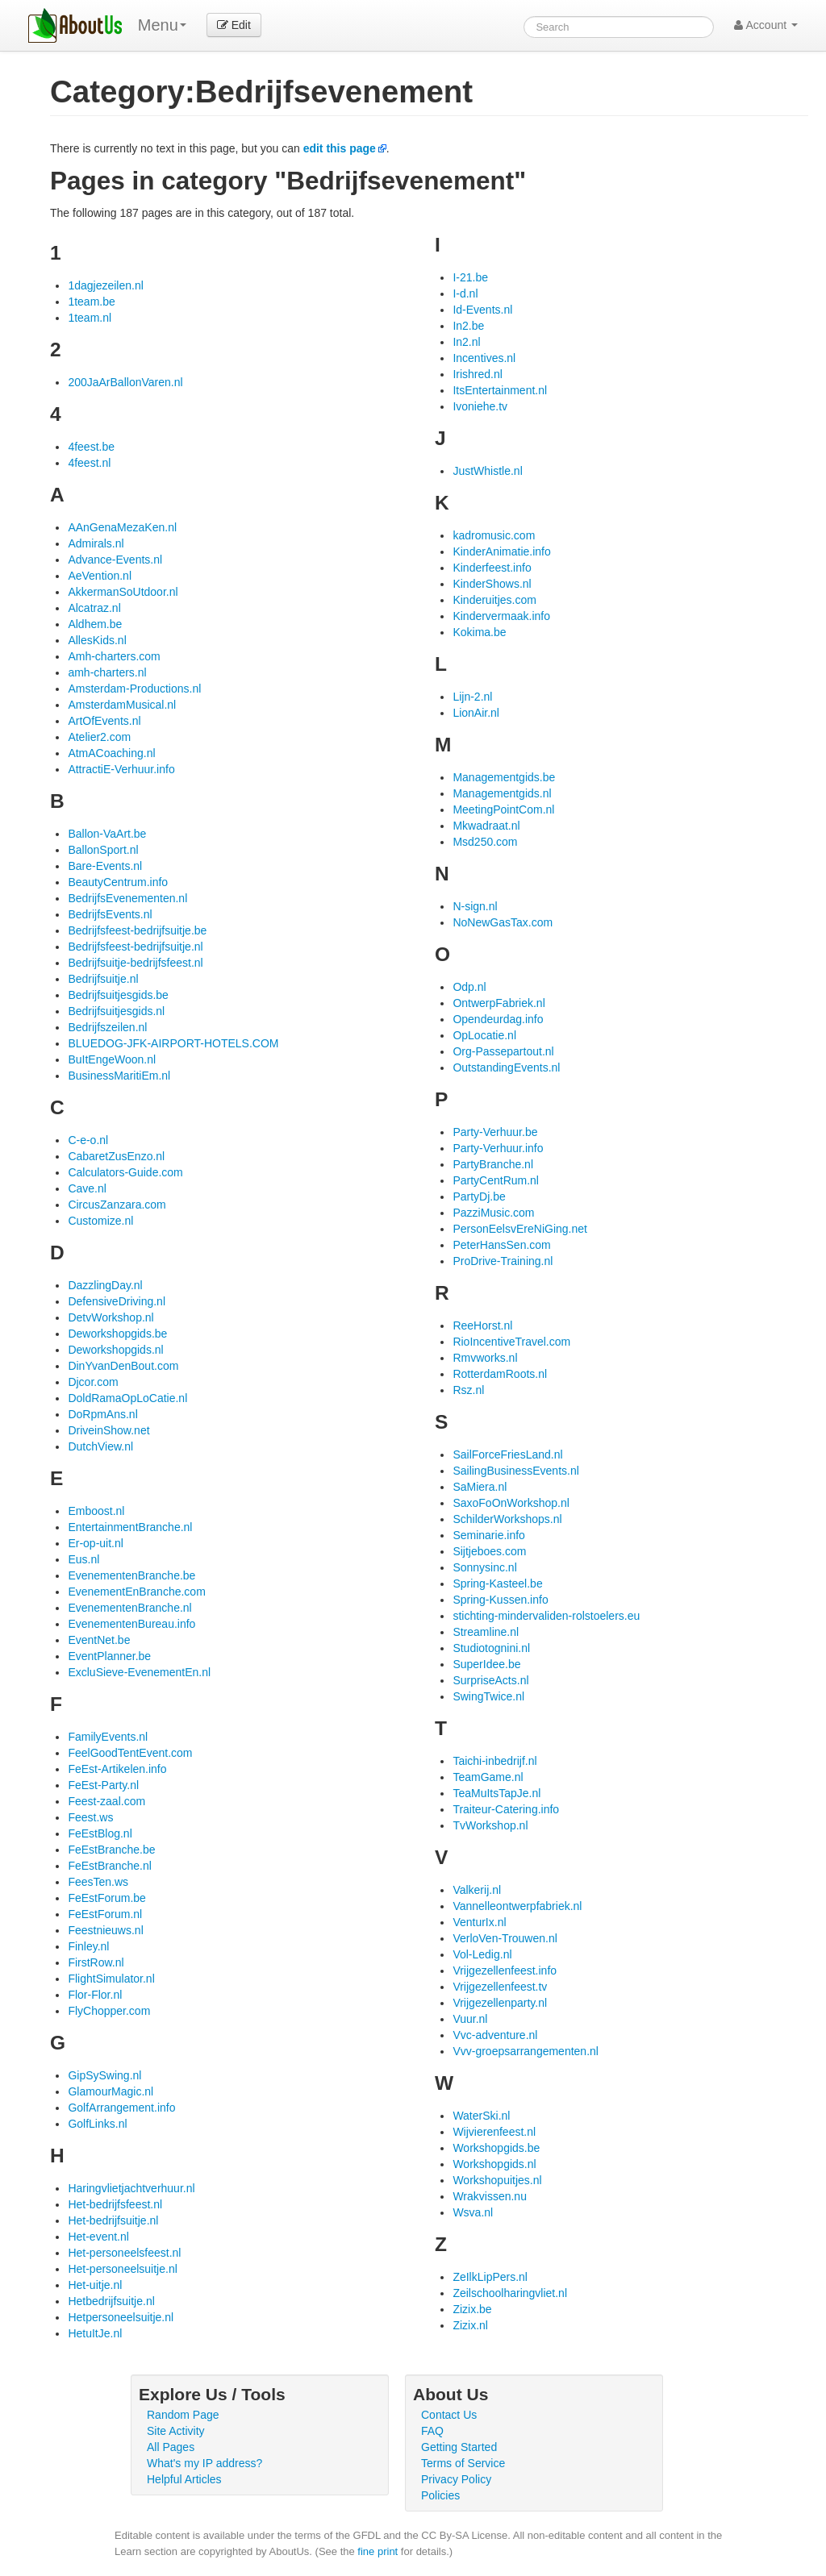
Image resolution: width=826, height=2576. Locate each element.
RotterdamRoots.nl (500, 1373)
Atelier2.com (99, 736)
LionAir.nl (476, 712)
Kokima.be (479, 632)
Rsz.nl (468, 1390)
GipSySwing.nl (104, 2075)
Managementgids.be (504, 777)
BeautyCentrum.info (118, 882)
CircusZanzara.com (116, 1204)
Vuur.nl (470, 2018)
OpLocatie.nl (484, 1035)
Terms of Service (463, 2463)
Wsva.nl (473, 2212)
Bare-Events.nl (105, 865)
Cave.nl (87, 1188)
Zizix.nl (470, 2325)
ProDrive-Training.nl (503, 1261)
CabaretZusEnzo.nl (116, 1156)
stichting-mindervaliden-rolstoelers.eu (546, 1615)
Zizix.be (472, 2309)
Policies (440, 2495)
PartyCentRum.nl (496, 1180)
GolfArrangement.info (121, 2107)
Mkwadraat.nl (486, 825)
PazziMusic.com (493, 1212)
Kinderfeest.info (492, 567)
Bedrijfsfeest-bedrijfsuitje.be (137, 930)
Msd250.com (485, 841)
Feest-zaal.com (106, 1801)
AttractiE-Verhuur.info (121, 769)
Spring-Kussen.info (500, 1599)
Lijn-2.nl (472, 696)
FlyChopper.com (109, 2010)
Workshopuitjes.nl (497, 2180)
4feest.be (91, 446)
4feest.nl (89, 462)
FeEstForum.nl (105, 1914)
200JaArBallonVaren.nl (125, 382)
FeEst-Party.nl (103, 1785)
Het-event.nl (98, 2236)
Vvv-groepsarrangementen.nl (526, 2051)
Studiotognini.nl (491, 1648)
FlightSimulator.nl (111, 1978)
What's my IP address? (204, 2463)
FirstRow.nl (95, 1962)
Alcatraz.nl (94, 607)
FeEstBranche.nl (110, 1865)
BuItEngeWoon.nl (112, 1059)
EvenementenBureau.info (131, 1623)
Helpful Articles (184, 2479)
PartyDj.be (479, 1196)
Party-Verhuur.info (498, 1148)
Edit (234, 25)
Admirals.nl (95, 543)
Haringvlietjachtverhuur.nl (131, 2188)
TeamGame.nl (488, 1777)
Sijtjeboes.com (489, 1551)
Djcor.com (93, 1381)
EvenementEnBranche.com (136, 1591)
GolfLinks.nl (97, 2123)
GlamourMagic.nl (110, 2091)
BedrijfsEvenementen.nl (127, 898)
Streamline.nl (486, 1631)
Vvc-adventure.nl (495, 2035)
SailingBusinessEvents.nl (515, 1470)
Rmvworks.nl (485, 1357)
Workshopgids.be (496, 2147)
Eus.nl (83, 1559)
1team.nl (89, 317)
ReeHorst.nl (482, 1325)
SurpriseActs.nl (490, 1680)
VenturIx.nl (479, 1922)
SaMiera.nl (480, 1486)
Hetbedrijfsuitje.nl (111, 2301)
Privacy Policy (456, 2479)
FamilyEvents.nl (108, 1736)
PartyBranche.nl (493, 1164)
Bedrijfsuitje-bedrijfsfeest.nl (135, 962)
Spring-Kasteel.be (497, 1583)
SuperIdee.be (486, 1664)
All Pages (170, 2447)
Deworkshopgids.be (117, 1333)
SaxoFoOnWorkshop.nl (511, 1502)
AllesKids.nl (97, 640)
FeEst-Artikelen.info (117, 1768)
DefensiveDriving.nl (116, 1301)
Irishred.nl (477, 374)
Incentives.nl (484, 358)
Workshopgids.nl (494, 2164)
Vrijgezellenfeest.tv (500, 1986)
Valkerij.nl (477, 1889)
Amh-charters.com (114, 656)
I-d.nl (465, 293)
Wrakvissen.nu (490, 2196)
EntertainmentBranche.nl (130, 1527)
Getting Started (459, 2447)
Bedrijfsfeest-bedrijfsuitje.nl (135, 946)
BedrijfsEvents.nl (110, 914)
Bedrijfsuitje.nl (103, 978)
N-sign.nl (475, 906)
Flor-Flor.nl (95, 1994)
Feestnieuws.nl (105, 1930)
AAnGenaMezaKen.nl (122, 527)
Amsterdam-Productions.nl (134, 688)
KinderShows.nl (492, 583)
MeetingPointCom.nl (503, 809)
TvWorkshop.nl (490, 1825)
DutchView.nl (100, 1446)
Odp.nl (469, 986)
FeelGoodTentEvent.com (130, 1752)
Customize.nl (100, 1220)
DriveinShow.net (108, 1430)
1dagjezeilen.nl (105, 285)
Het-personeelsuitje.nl (122, 2268)
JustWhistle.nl (487, 470)
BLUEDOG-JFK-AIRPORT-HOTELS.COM (173, 1043)
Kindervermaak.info (501, 616)
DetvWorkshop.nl (110, 1317)
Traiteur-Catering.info (506, 1809)
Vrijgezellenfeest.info (505, 1970)
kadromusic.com (494, 535)
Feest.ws (90, 1817)
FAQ (432, 2430)
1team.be (91, 301)
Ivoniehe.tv (480, 406)
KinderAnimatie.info (501, 551)
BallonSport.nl (103, 849)
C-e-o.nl (88, 1140)
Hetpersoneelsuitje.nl (120, 2317)
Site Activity (176, 2430)
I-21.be (470, 277)
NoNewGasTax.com (503, 922)
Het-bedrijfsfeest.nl (115, 2204)
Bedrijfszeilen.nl (107, 1027)
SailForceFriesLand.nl (507, 1454)
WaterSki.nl (481, 2115)
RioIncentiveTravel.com (511, 1341)
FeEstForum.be (106, 1897)
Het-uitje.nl (95, 2284)
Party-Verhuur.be (495, 1132)
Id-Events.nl (482, 309)
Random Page (183, 2414)
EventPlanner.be (109, 1656)
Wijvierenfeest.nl (494, 2131)
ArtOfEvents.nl (104, 720)
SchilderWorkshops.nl (507, 1519)
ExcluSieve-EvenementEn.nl (139, 1672)
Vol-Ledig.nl (482, 1954)
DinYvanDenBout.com (123, 1365)
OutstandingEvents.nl (506, 1067)
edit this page (339, 148)
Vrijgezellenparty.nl (500, 2002)
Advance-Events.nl (115, 559)
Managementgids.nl (502, 793)
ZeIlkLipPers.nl (490, 2276)
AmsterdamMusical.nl (122, 704)
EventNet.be (99, 1639)
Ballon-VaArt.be (107, 833)
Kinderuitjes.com (494, 599)
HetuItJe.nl (95, 2333)
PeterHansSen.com (501, 1244)
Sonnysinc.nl (484, 1567)
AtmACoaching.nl (111, 753)
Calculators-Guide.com (125, 1172)
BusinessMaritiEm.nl (119, 1075)
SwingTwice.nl (488, 1696)
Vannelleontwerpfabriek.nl (517, 1906)
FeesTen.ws (98, 1881)
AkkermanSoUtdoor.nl (122, 591)
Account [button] (766, 25)
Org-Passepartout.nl (503, 1051)
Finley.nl (88, 1946)
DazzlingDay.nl (105, 1285)
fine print (377, 2551)
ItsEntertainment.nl (500, 390)
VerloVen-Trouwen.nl (505, 1938)
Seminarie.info (489, 1535)
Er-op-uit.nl (95, 1543)
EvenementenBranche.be (131, 1575)
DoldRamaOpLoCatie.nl (127, 1398)
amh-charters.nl (107, 672)
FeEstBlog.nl (99, 1833)
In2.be (468, 325)
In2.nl (466, 341)
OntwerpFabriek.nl (498, 1003)
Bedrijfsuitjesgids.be (118, 994)
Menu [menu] (162, 25)
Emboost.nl (96, 1510)
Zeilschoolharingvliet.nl (510, 2293)
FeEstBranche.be (111, 1849)
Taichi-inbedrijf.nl (494, 1760)
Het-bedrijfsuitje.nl (113, 2220)
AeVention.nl (99, 575)
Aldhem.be (95, 624)
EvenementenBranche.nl (129, 1607)
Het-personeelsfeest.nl (124, 2252)
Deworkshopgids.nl (115, 1349)
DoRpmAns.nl (102, 1414)
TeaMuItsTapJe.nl (496, 1793)
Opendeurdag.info (498, 1019)
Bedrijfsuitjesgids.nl (116, 1011)
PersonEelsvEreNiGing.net (520, 1228)
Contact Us (449, 2414)
